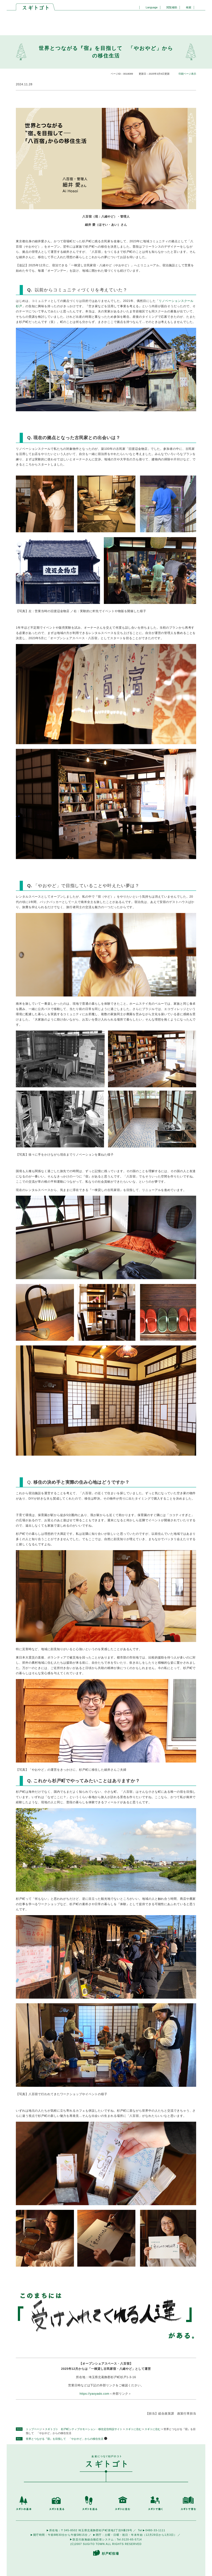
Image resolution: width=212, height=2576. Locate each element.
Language (152, 7)
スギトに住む (134, 2429)
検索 (188, 7)
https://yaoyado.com (94, 2393)
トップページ (34, 2429)
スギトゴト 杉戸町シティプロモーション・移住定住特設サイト (83, 2429)
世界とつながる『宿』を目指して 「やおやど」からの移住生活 (64, 2438)
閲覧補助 (171, 7)
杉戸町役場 (110, 2553)
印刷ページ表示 (187, 73)
